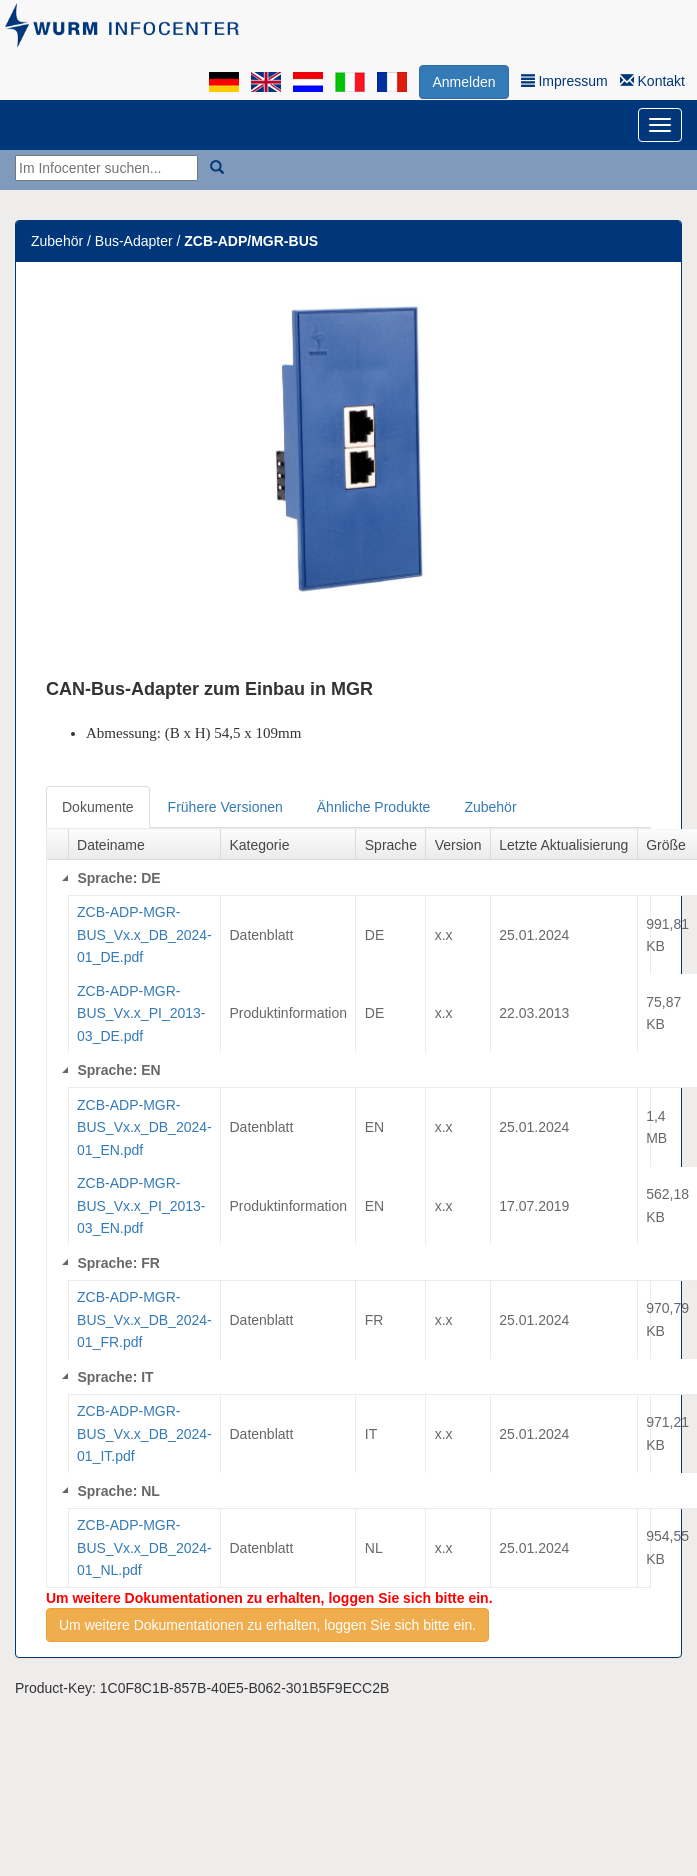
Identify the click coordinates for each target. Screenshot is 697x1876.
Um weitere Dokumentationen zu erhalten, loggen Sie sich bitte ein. (267, 1625)
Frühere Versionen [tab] (225, 807)
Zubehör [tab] (490, 807)
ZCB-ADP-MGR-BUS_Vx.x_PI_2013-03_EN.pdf (141, 1205)
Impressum (564, 81)
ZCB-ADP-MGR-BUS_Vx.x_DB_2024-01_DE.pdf (144, 934)
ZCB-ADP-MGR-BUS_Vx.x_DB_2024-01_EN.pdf (144, 1127)
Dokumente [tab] (98, 807)
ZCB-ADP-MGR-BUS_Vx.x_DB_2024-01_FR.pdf (144, 1319)
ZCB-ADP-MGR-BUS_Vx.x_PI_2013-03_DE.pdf (141, 1013)
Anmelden (463, 82)
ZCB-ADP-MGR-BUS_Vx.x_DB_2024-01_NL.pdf (144, 1547)
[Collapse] (65, 878)
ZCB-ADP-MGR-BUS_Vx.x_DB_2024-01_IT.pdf (144, 1433)
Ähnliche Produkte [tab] (374, 807)
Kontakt (652, 81)
